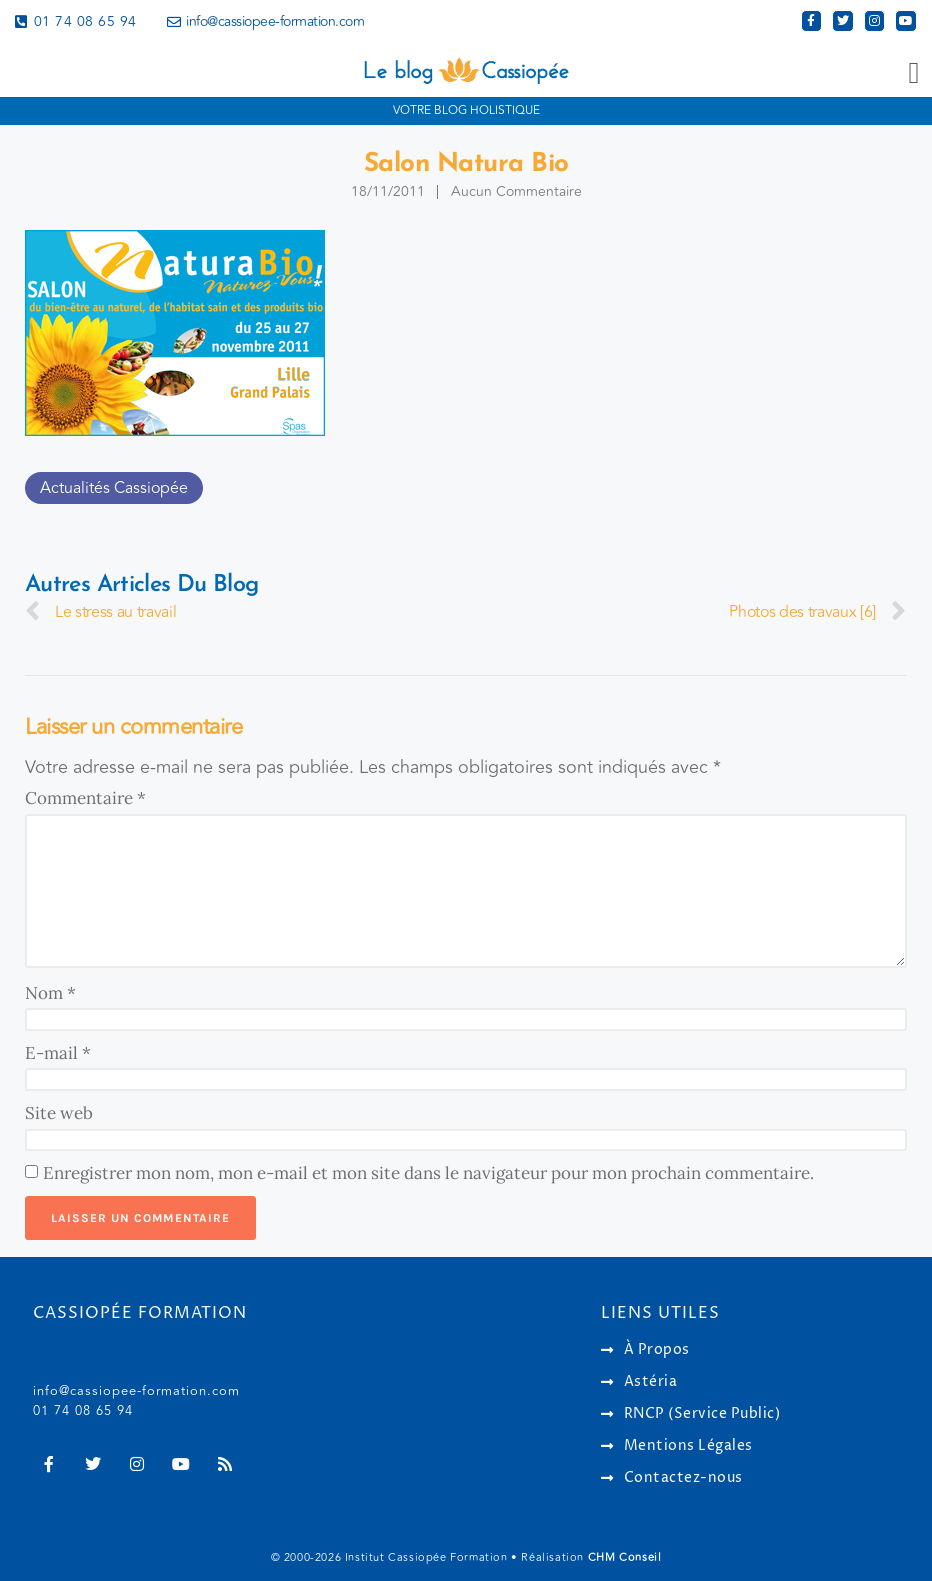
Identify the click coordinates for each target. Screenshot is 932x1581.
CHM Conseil (625, 1557)
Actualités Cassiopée (114, 488)
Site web (59, 1113)
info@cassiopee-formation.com (136, 1391)
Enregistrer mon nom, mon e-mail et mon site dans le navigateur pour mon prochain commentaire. (428, 1173)
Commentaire (85, 798)
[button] (914, 73)
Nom (50, 993)
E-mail (58, 1053)
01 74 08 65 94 (83, 1411)
